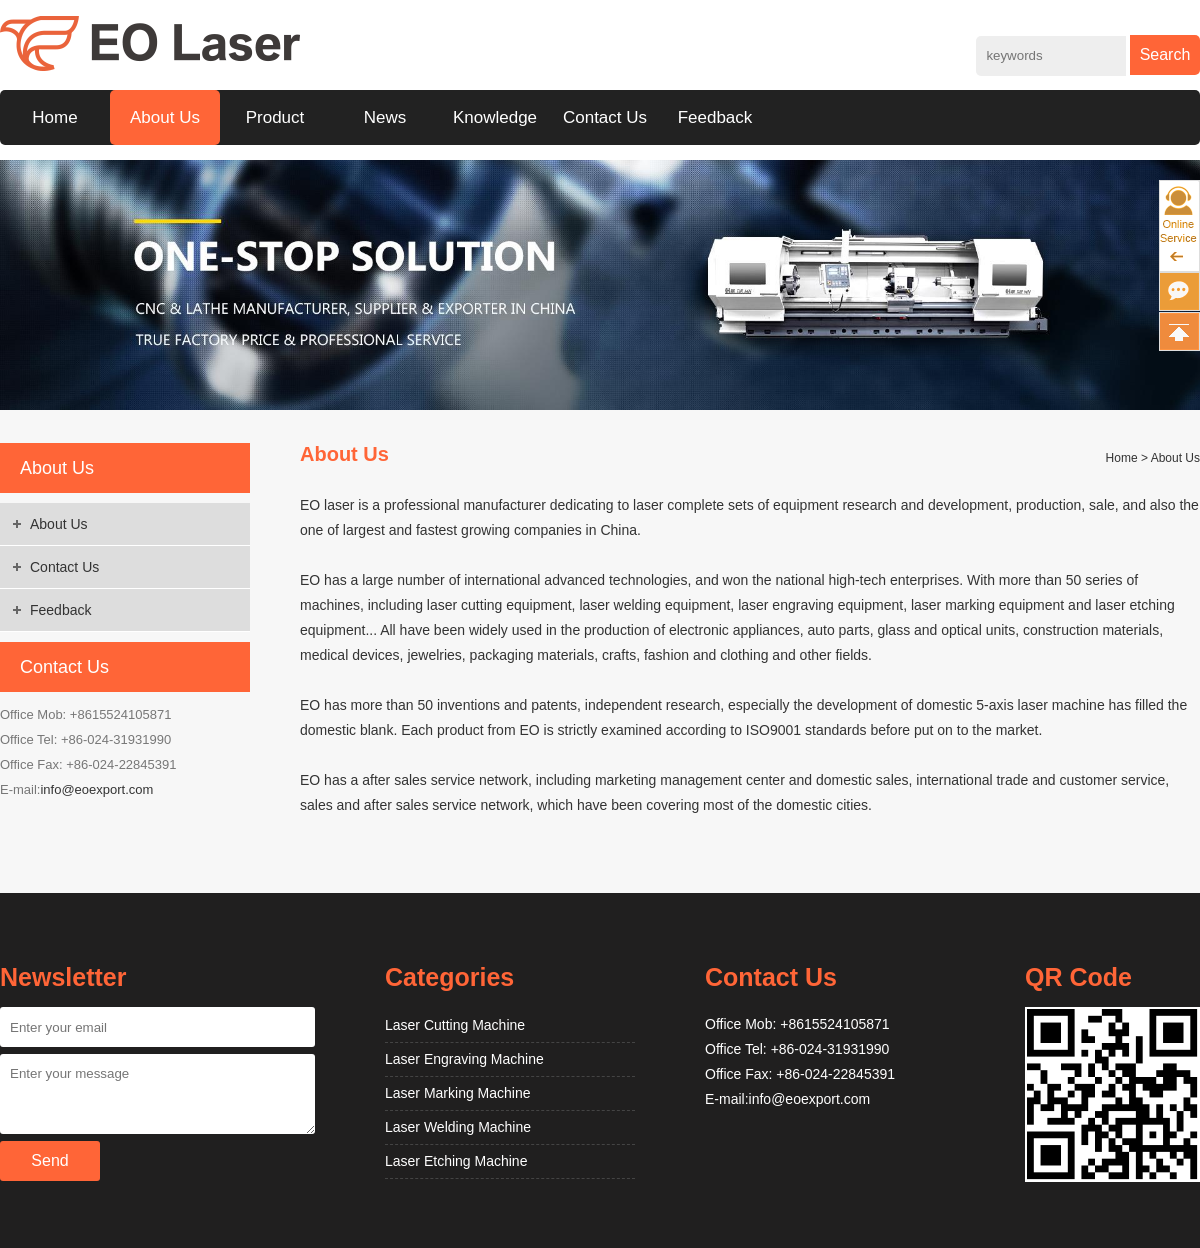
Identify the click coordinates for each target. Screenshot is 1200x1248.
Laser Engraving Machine (464, 1059)
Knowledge (495, 117)
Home (54, 117)
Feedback (715, 117)
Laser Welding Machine (458, 1127)
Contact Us (605, 117)
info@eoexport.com (96, 789)
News (385, 117)
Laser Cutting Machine (455, 1025)
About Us (165, 117)
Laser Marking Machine (458, 1093)
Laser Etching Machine (456, 1161)
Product (275, 117)
